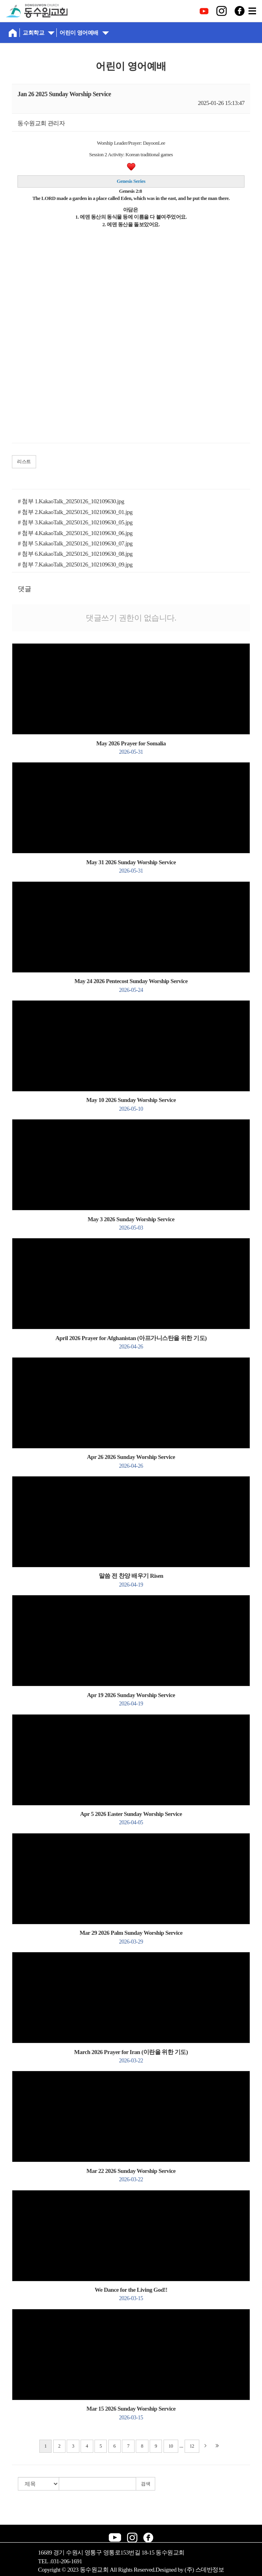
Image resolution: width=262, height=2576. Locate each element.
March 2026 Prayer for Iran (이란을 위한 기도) (131, 2056)
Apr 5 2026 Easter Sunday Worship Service (131, 1818)
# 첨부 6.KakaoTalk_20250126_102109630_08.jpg (75, 554)
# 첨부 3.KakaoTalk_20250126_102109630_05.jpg (75, 522)
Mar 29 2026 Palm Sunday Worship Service (130, 1937)
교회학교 (38, 32)
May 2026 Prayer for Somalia (131, 747)
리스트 (24, 461)
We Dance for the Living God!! (130, 2294)
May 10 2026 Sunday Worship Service (131, 1104)
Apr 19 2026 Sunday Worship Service (131, 1699)
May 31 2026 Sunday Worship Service (131, 866)
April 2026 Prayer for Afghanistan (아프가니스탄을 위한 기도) (130, 1342)
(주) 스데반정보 (204, 2569)
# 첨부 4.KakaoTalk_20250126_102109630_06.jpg (75, 533)
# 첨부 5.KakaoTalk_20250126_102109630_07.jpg (75, 543)
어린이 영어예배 (84, 32)
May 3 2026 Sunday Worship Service (131, 1223)
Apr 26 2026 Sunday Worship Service (131, 1461)
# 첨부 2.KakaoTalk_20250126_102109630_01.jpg (75, 512)
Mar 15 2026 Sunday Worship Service (131, 2412)
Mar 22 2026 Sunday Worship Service (131, 2175)
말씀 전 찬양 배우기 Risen (131, 1580)
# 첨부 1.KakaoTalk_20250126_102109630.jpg (71, 501)
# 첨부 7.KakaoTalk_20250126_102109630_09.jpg (75, 564)
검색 (145, 2484)
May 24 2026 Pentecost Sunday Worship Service (130, 985)
